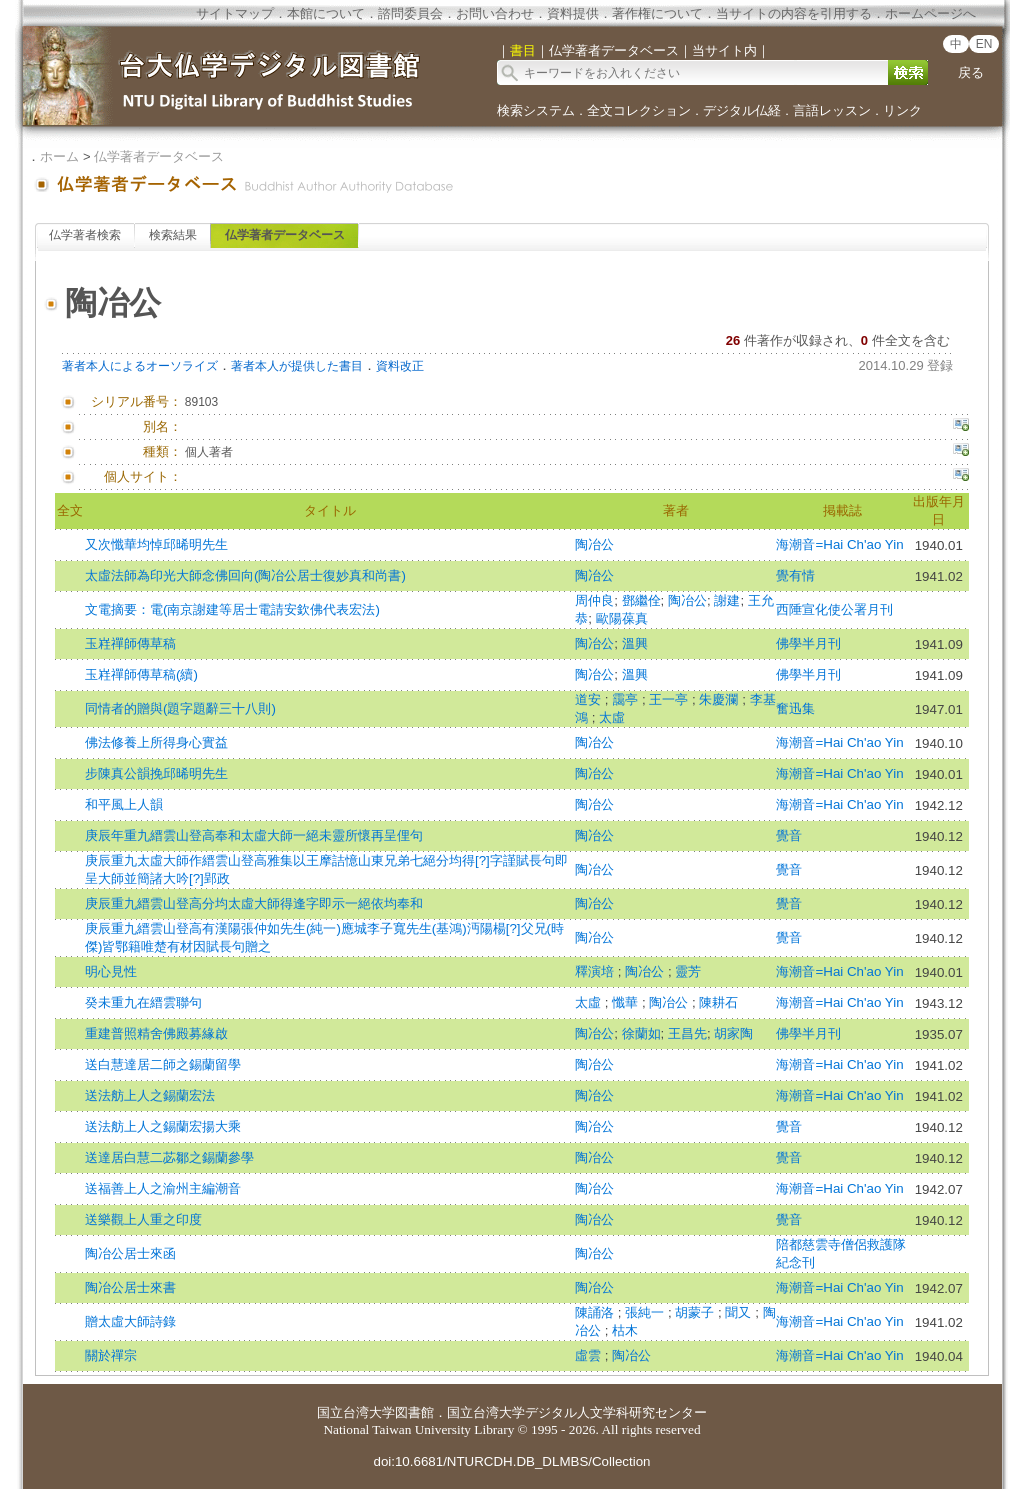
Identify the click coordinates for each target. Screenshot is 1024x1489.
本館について (326, 13)
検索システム (536, 110)
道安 (590, 699)
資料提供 (573, 13)
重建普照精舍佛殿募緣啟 (156, 1033)
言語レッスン (832, 110)
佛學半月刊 (808, 643)
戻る (971, 72)
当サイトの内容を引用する (794, 13)
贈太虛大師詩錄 (130, 1321)
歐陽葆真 (622, 618)
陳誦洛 (596, 1312)
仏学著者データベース (159, 156)
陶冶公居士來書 (130, 1287)
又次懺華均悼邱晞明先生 (156, 544)
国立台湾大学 (356, 1412)
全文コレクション (639, 110)
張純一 (646, 1312)
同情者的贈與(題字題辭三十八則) (180, 708)
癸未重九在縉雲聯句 (143, 1002)
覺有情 (795, 575)
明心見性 (111, 971)
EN (984, 44)
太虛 (612, 717)
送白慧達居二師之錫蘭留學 (163, 1064)
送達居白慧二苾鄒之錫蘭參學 (169, 1157)
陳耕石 (718, 1002)
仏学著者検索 (85, 235)
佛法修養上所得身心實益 (156, 742)
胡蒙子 (696, 1312)
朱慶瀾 (720, 699)
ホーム (59, 156)
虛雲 (590, 1355)
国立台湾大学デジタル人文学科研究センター (577, 1412)
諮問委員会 (410, 13)
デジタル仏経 (742, 110)
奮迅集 (795, 708)
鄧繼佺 (641, 600)
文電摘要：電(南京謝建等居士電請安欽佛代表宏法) (232, 609)
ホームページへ (930, 13)
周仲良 (594, 600)
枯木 (625, 1330)
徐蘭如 (641, 1033)
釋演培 (596, 971)
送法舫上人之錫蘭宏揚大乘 (163, 1126)
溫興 (635, 643)
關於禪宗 (111, 1355)
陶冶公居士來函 (130, 1253)
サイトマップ (235, 13)
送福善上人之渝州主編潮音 (163, 1188)
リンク (902, 110)
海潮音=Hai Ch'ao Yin (839, 544)
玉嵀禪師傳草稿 (130, 643)
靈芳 (688, 971)
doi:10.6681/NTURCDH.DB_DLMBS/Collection (511, 1461)
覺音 (789, 835)
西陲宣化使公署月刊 (834, 609)
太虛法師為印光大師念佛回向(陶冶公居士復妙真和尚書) (245, 575)
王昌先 (687, 1033)
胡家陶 (733, 1033)
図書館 (414, 1412)
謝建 (727, 600)
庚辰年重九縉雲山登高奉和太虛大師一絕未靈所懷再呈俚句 (254, 835)
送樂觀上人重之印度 (143, 1219)
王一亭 (670, 699)
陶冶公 (594, 544)
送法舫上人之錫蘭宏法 (150, 1095)
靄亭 (627, 699)
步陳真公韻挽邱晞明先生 (156, 773)
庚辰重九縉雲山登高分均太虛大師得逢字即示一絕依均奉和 (254, 903)
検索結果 (173, 235)
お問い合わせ (495, 13)
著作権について (657, 13)
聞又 (740, 1312)
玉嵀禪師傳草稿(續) (141, 674)
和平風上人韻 (124, 804)
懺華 (627, 1002)
